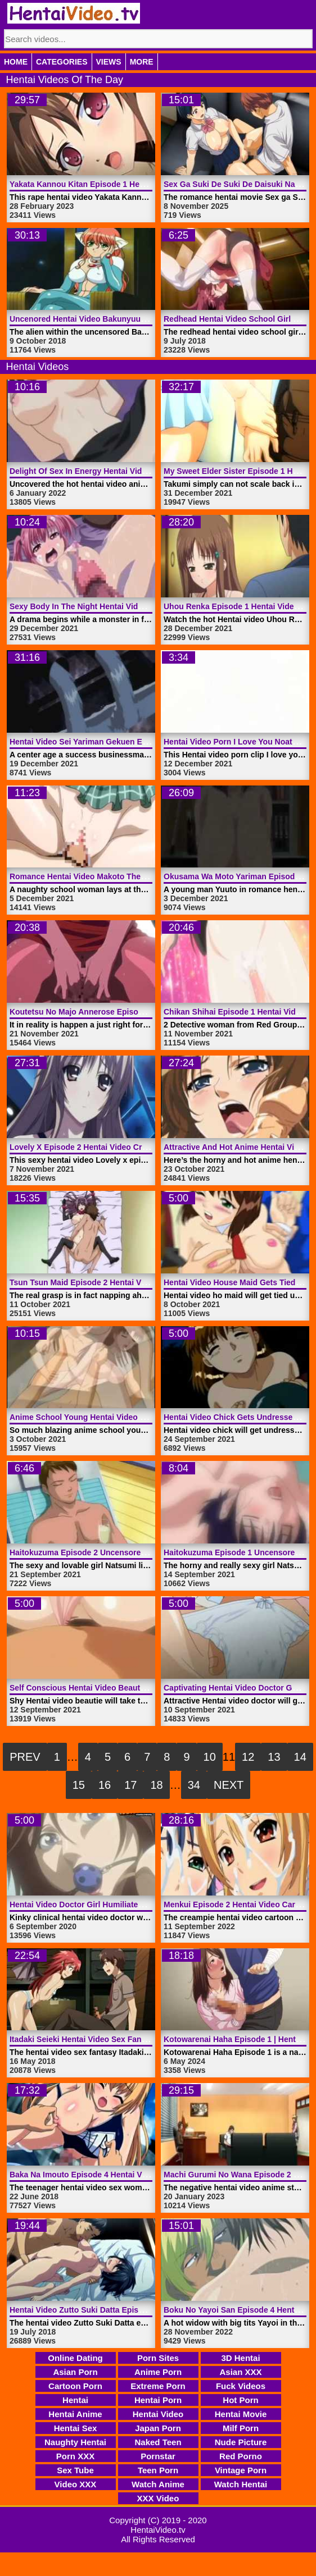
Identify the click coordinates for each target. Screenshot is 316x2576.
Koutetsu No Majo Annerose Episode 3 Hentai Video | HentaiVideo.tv (137, 1011)
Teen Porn (158, 2470)
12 (248, 1757)
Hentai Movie (241, 2414)
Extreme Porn (158, 2386)
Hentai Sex (75, 2428)
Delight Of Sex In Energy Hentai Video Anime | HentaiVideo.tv (124, 471)
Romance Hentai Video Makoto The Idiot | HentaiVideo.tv (115, 876)
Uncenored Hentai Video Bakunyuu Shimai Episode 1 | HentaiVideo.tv (139, 318)
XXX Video (158, 2498)
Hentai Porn (158, 2400)
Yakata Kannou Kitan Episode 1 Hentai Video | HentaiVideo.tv (124, 184)
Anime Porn (158, 2372)
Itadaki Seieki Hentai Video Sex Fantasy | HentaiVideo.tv (114, 2039)
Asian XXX (240, 2372)
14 (300, 1757)
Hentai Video (158, 2414)
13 (274, 1757)
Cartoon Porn (75, 2386)
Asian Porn (75, 2372)
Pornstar (158, 2456)
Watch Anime (158, 2484)
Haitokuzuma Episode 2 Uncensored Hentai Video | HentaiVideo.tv (133, 1552)
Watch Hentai (240, 2484)
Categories (62, 61)
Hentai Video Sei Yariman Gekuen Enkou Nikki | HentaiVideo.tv (126, 741)
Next (228, 1785)
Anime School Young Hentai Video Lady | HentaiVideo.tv (114, 1417)
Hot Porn (240, 2400)
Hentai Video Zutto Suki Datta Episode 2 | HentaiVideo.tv (115, 2309)
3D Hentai (240, 2358)
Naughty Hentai (75, 2442)
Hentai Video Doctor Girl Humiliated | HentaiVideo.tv (107, 1904)
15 (79, 1785)
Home (16, 61)
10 (210, 1757)
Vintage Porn (241, 2470)
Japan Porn (158, 2428)
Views (108, 61)
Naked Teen (157, 2442)
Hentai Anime (75, 2414)
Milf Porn (241, 2428)
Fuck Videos (240, 2386)
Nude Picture (241, 2442)
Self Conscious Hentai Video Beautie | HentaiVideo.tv (109, 1687)
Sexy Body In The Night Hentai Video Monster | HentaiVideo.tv (125, 606)
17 (130, 1785)
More (142, 61)
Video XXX (76, 2484)
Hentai (75, 2400)
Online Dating (75, 2358)
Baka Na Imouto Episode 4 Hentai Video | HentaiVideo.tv (114, 2174)
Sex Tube (75, 2470)
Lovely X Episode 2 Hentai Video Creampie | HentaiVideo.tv (120, 1147)
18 (156, 1785)
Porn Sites (158, 2358)
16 (104, 1785)
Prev (25, 1757)
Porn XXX (75, 2456)
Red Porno (240, 2456)
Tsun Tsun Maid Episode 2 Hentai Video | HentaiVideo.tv (114, 1282)
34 (194, 1785)
